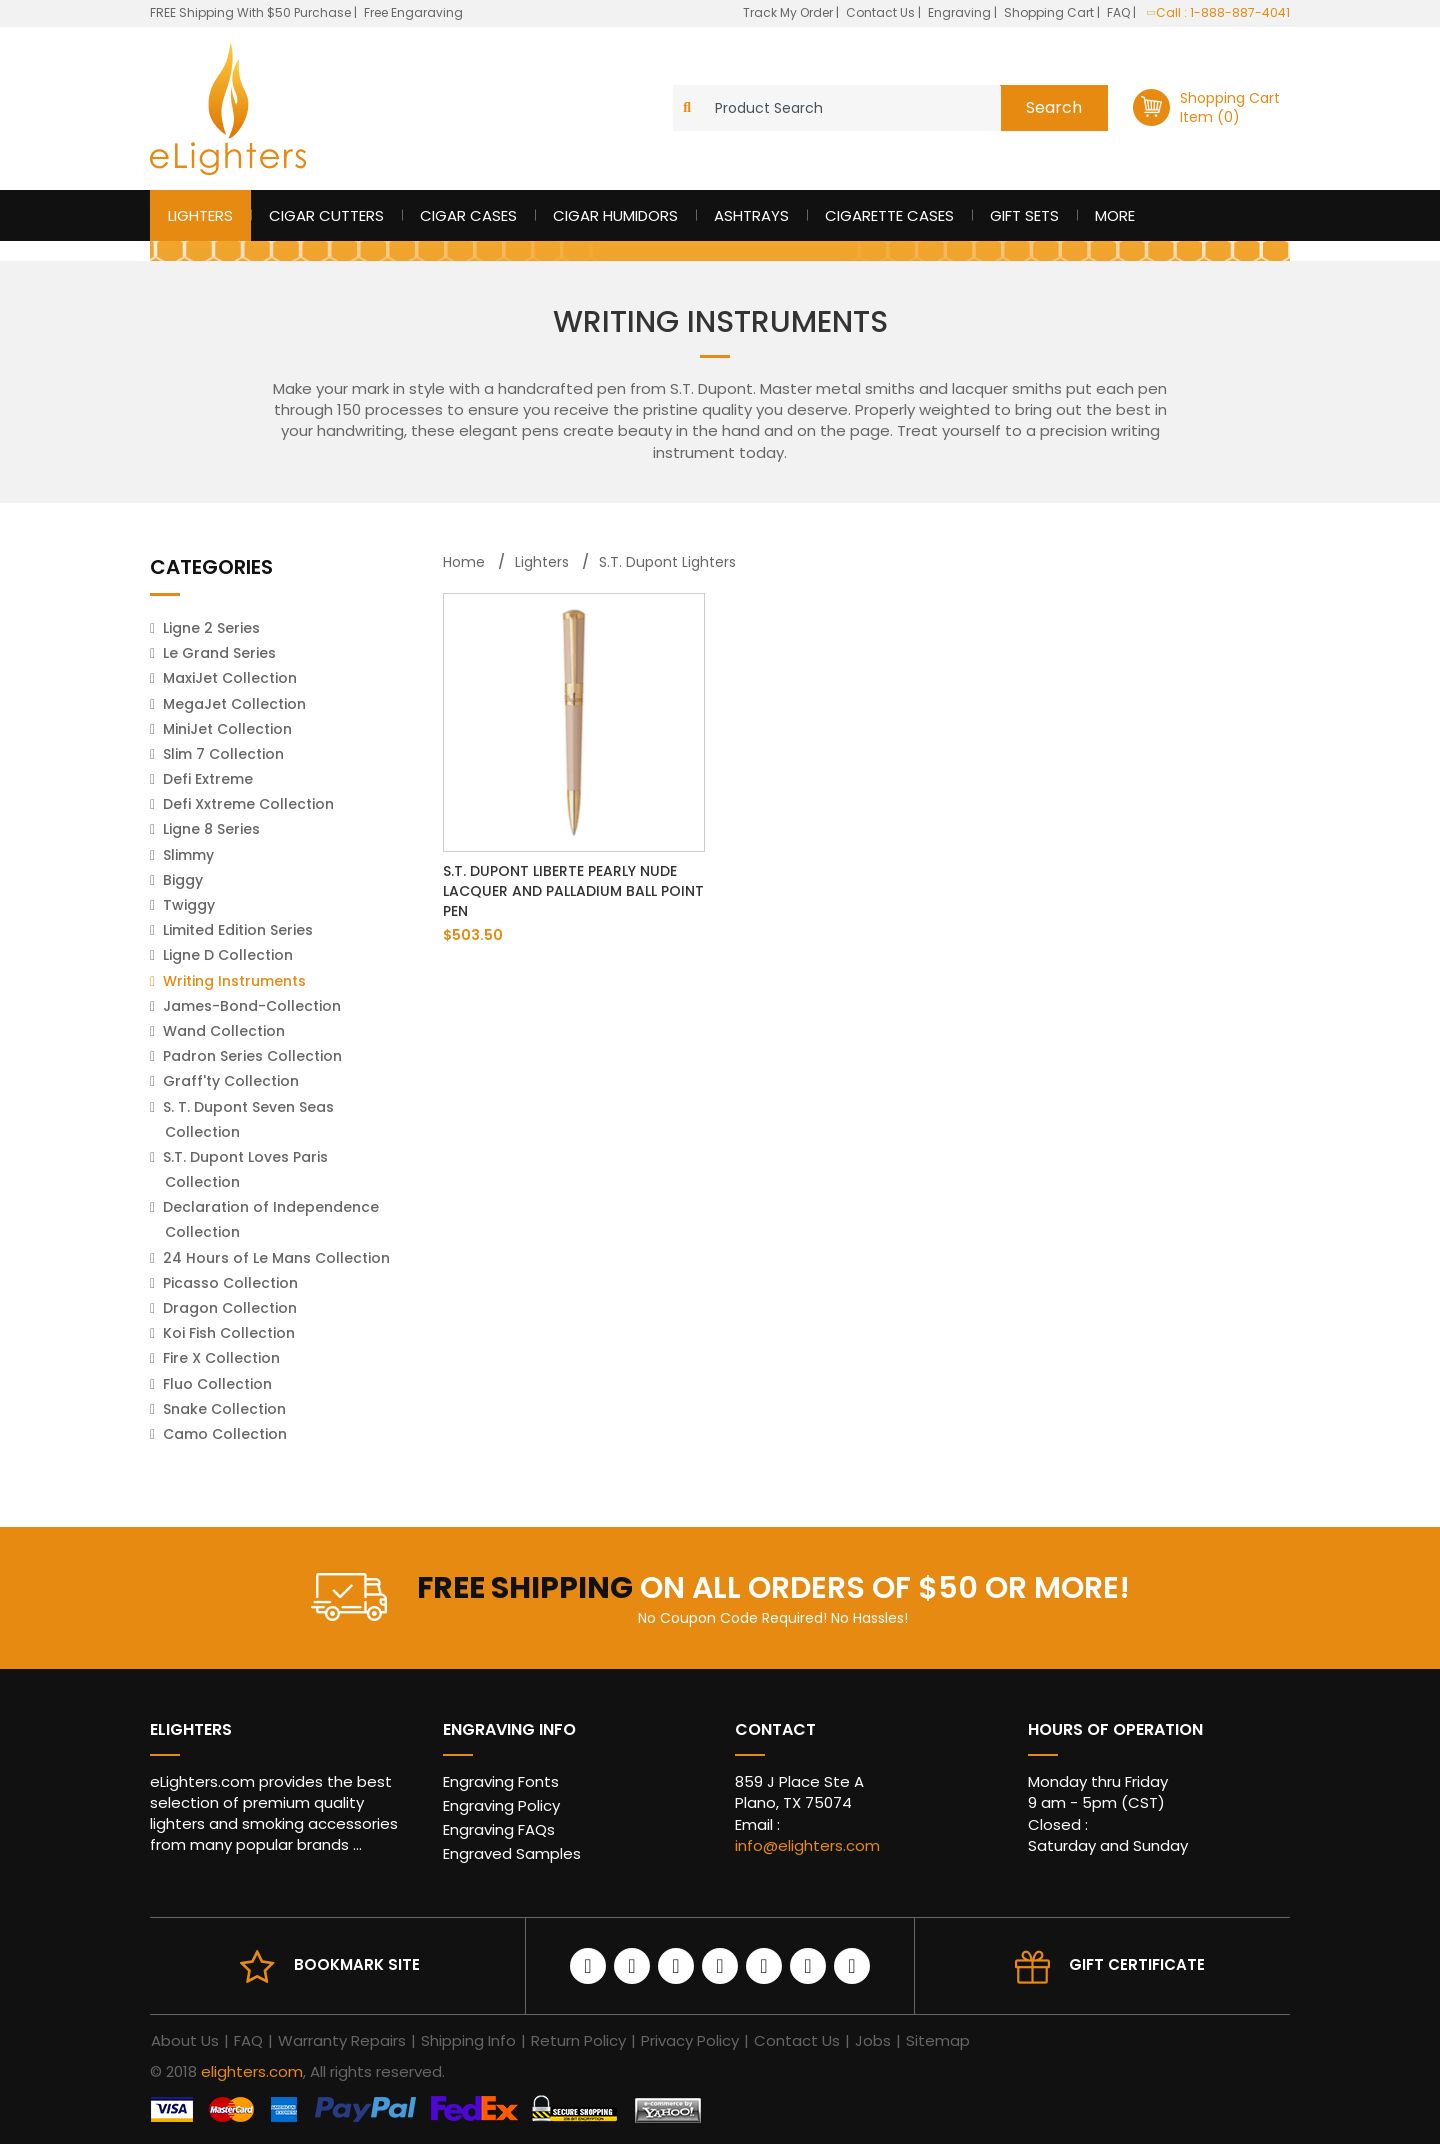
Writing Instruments (234, 981)
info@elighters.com (807, 1845)
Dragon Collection (230, 1308)
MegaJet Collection (234, 704)
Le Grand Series (219, 653)
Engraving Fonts (501, 1781)
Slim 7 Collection (223, 754)
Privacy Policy (690, 2040)
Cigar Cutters (326, 215)
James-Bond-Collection (252, 1006)
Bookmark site (357, 1964)
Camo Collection (225, 1434)
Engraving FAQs (499, 1829)
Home (464, 562)
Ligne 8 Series (211, 829)
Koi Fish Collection (229, 1333)
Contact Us (882, 12)
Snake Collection (224, 1409)
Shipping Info (468, 2040)
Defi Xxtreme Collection (248, 804)
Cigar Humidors (615, 215)
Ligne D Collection (228, 955)
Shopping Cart (1050, 12)
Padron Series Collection (252, 1056)
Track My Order (789, 12)
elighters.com (252, 2071)
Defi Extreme (208, 779)
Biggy (183, 880)
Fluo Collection (217, 1384)
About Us (185, 2040)
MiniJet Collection (227, 729)
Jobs (873, 2040)
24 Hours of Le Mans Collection (276, 1258)
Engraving (961, 12)
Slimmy (188, 855)
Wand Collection (224, 1031)
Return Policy (578, 2040)
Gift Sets (1024, 215)
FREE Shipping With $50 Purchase (250, 12)
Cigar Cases (468, 215)
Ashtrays (751, 215)
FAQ (1120, 12)
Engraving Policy (501, 1805)
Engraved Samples (512, 1853)
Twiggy (189, 905)
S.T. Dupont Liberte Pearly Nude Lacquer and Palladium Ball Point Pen (573, 890)
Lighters (200, 215)
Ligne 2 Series (211, 628)
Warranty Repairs (342, 2040)
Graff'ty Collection (231, 1081)
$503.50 (473, 935)
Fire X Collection (221, 1358)
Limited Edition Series (238, 930)
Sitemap (938, 2040)
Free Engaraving (413, 12)
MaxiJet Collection (230, 678)
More (1115, 215)
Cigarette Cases (889, 215)
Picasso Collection (230, 1283)
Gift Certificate (1137, 1964)
